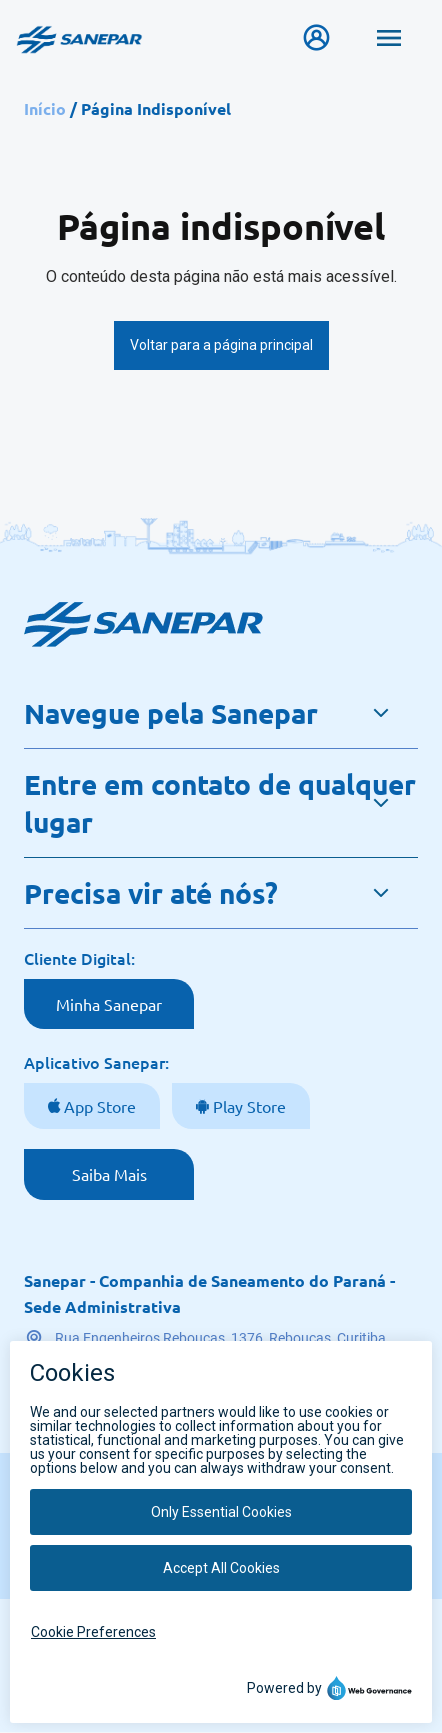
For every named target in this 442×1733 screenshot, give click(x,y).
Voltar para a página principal (221, 345)
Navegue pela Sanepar (171, 712)
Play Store (247, 1106)
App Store (98, 1106)
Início (45, 108)
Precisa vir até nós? (151, 892)
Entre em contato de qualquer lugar (220, 802)
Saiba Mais (109, 1174)
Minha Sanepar (109, 1004)
